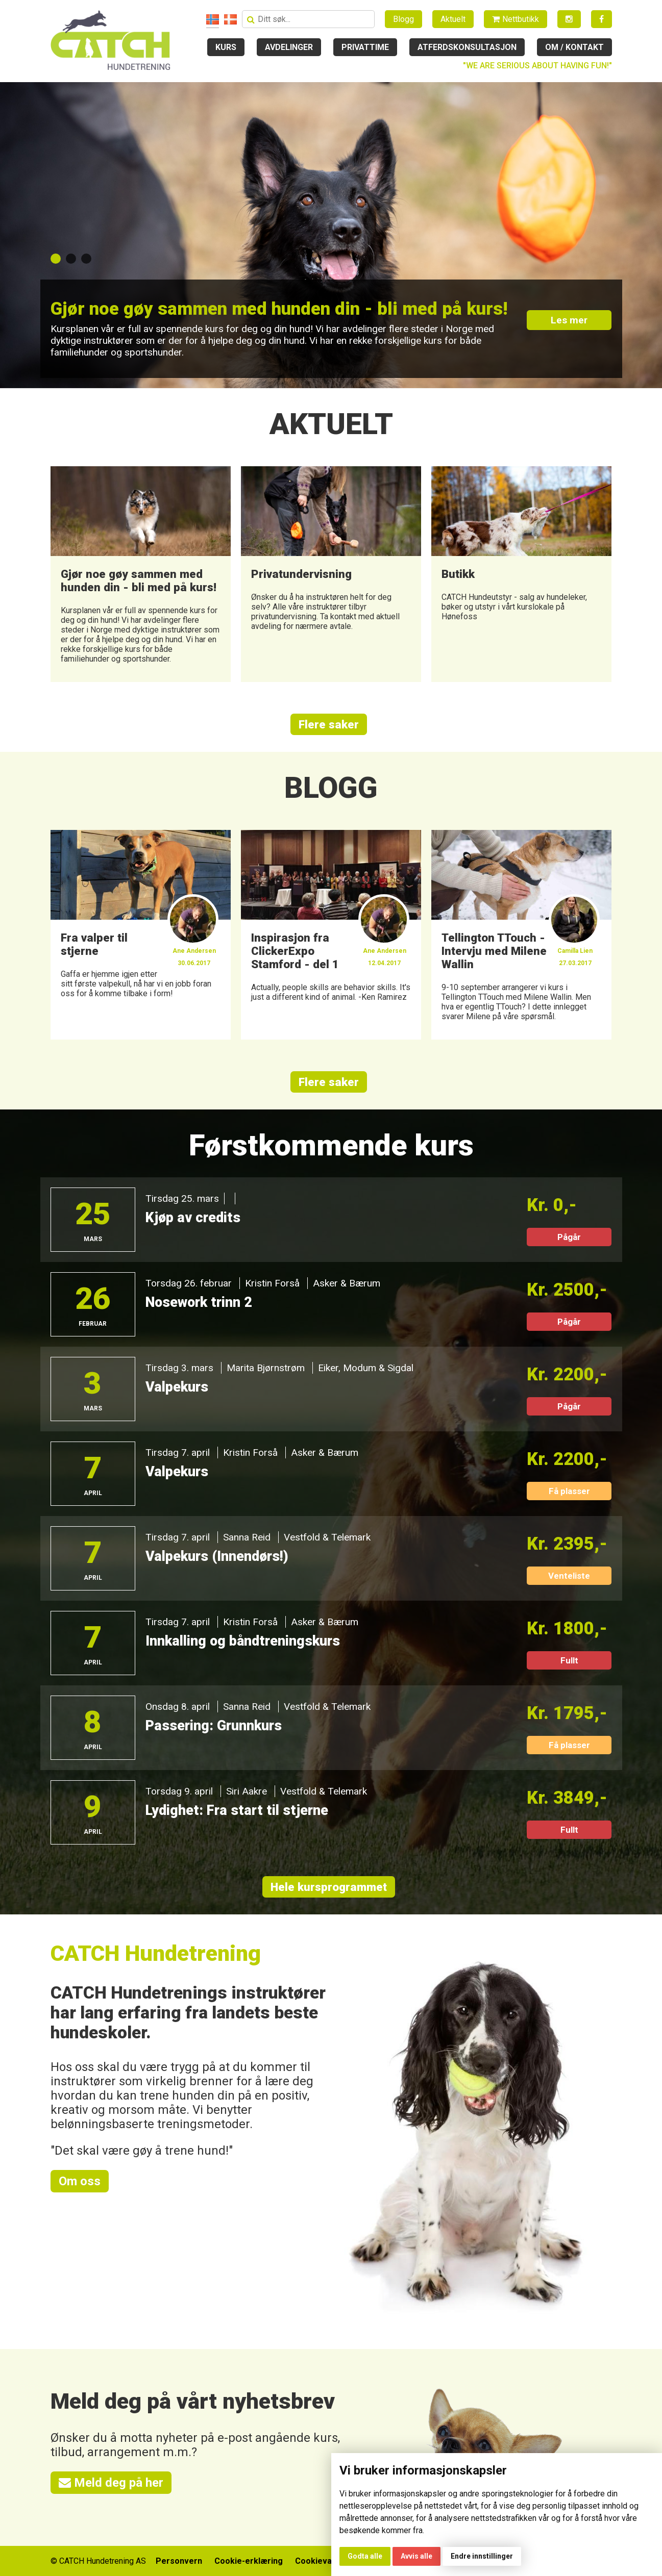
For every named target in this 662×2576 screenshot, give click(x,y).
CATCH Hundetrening (156, 1953)
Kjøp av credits (192, 1217)
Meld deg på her (111, 2483)
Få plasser (569, 1491)
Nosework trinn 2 (198, 1302)
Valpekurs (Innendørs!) (216, 1556)
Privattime (365, 47)
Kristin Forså (272, 1283)
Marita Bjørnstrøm (266, 1368)
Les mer (569, 320)
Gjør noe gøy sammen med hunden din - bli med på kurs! (279, 308)
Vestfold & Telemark (327, 1537)
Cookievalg (317, 2561)
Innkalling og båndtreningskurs (242, 1641)
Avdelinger (289, 47)
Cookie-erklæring (248, 2561)
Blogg (403, 19)
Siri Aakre (246, 1791)
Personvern (179, 2561)
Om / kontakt (574, 47)
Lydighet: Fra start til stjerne (236, 1810)
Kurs (225, 47)
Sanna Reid (247, 1537)
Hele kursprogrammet (329, 1886)
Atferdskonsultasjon (467, 47)
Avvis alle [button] (416, 2556)
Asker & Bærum (346, 1283)
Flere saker (329, 724)
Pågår (569, 1237)
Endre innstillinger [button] (482, 2556)
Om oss (80, 2181)
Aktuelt (452, 19)
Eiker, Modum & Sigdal (365, 1368)
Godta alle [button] (365, 2556)
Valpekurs (176, 1387)
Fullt (569, 1660)
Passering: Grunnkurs (213, 1726)
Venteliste (569, 1576)
